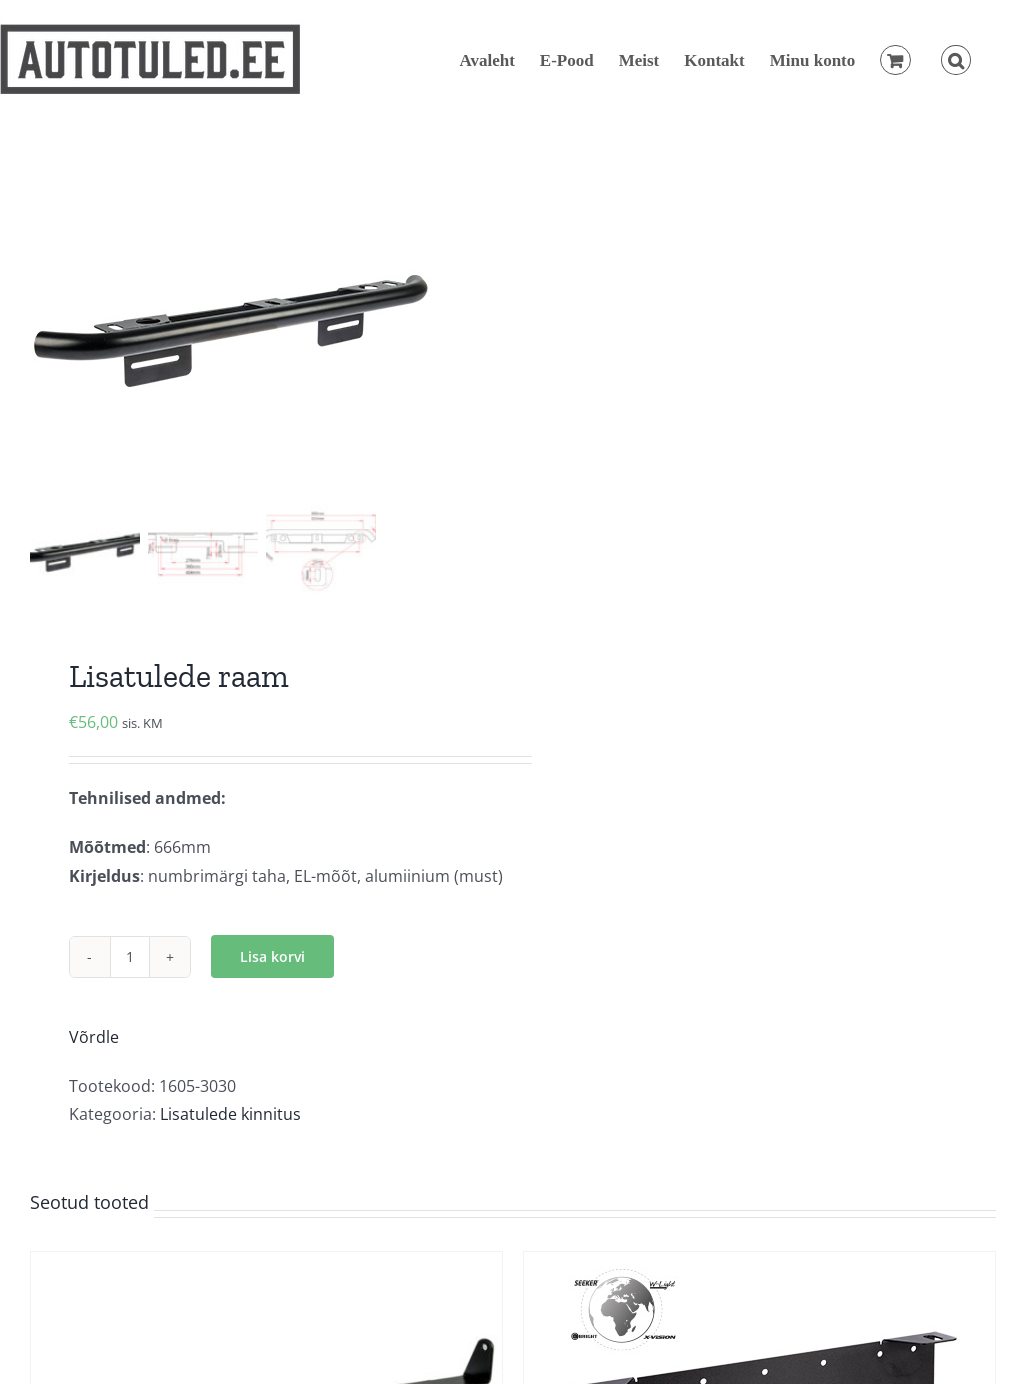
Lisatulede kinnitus (230, 1114)
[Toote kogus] (130, 957)
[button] (956, 60)
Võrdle (94, 1037)
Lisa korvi (272, 956)
